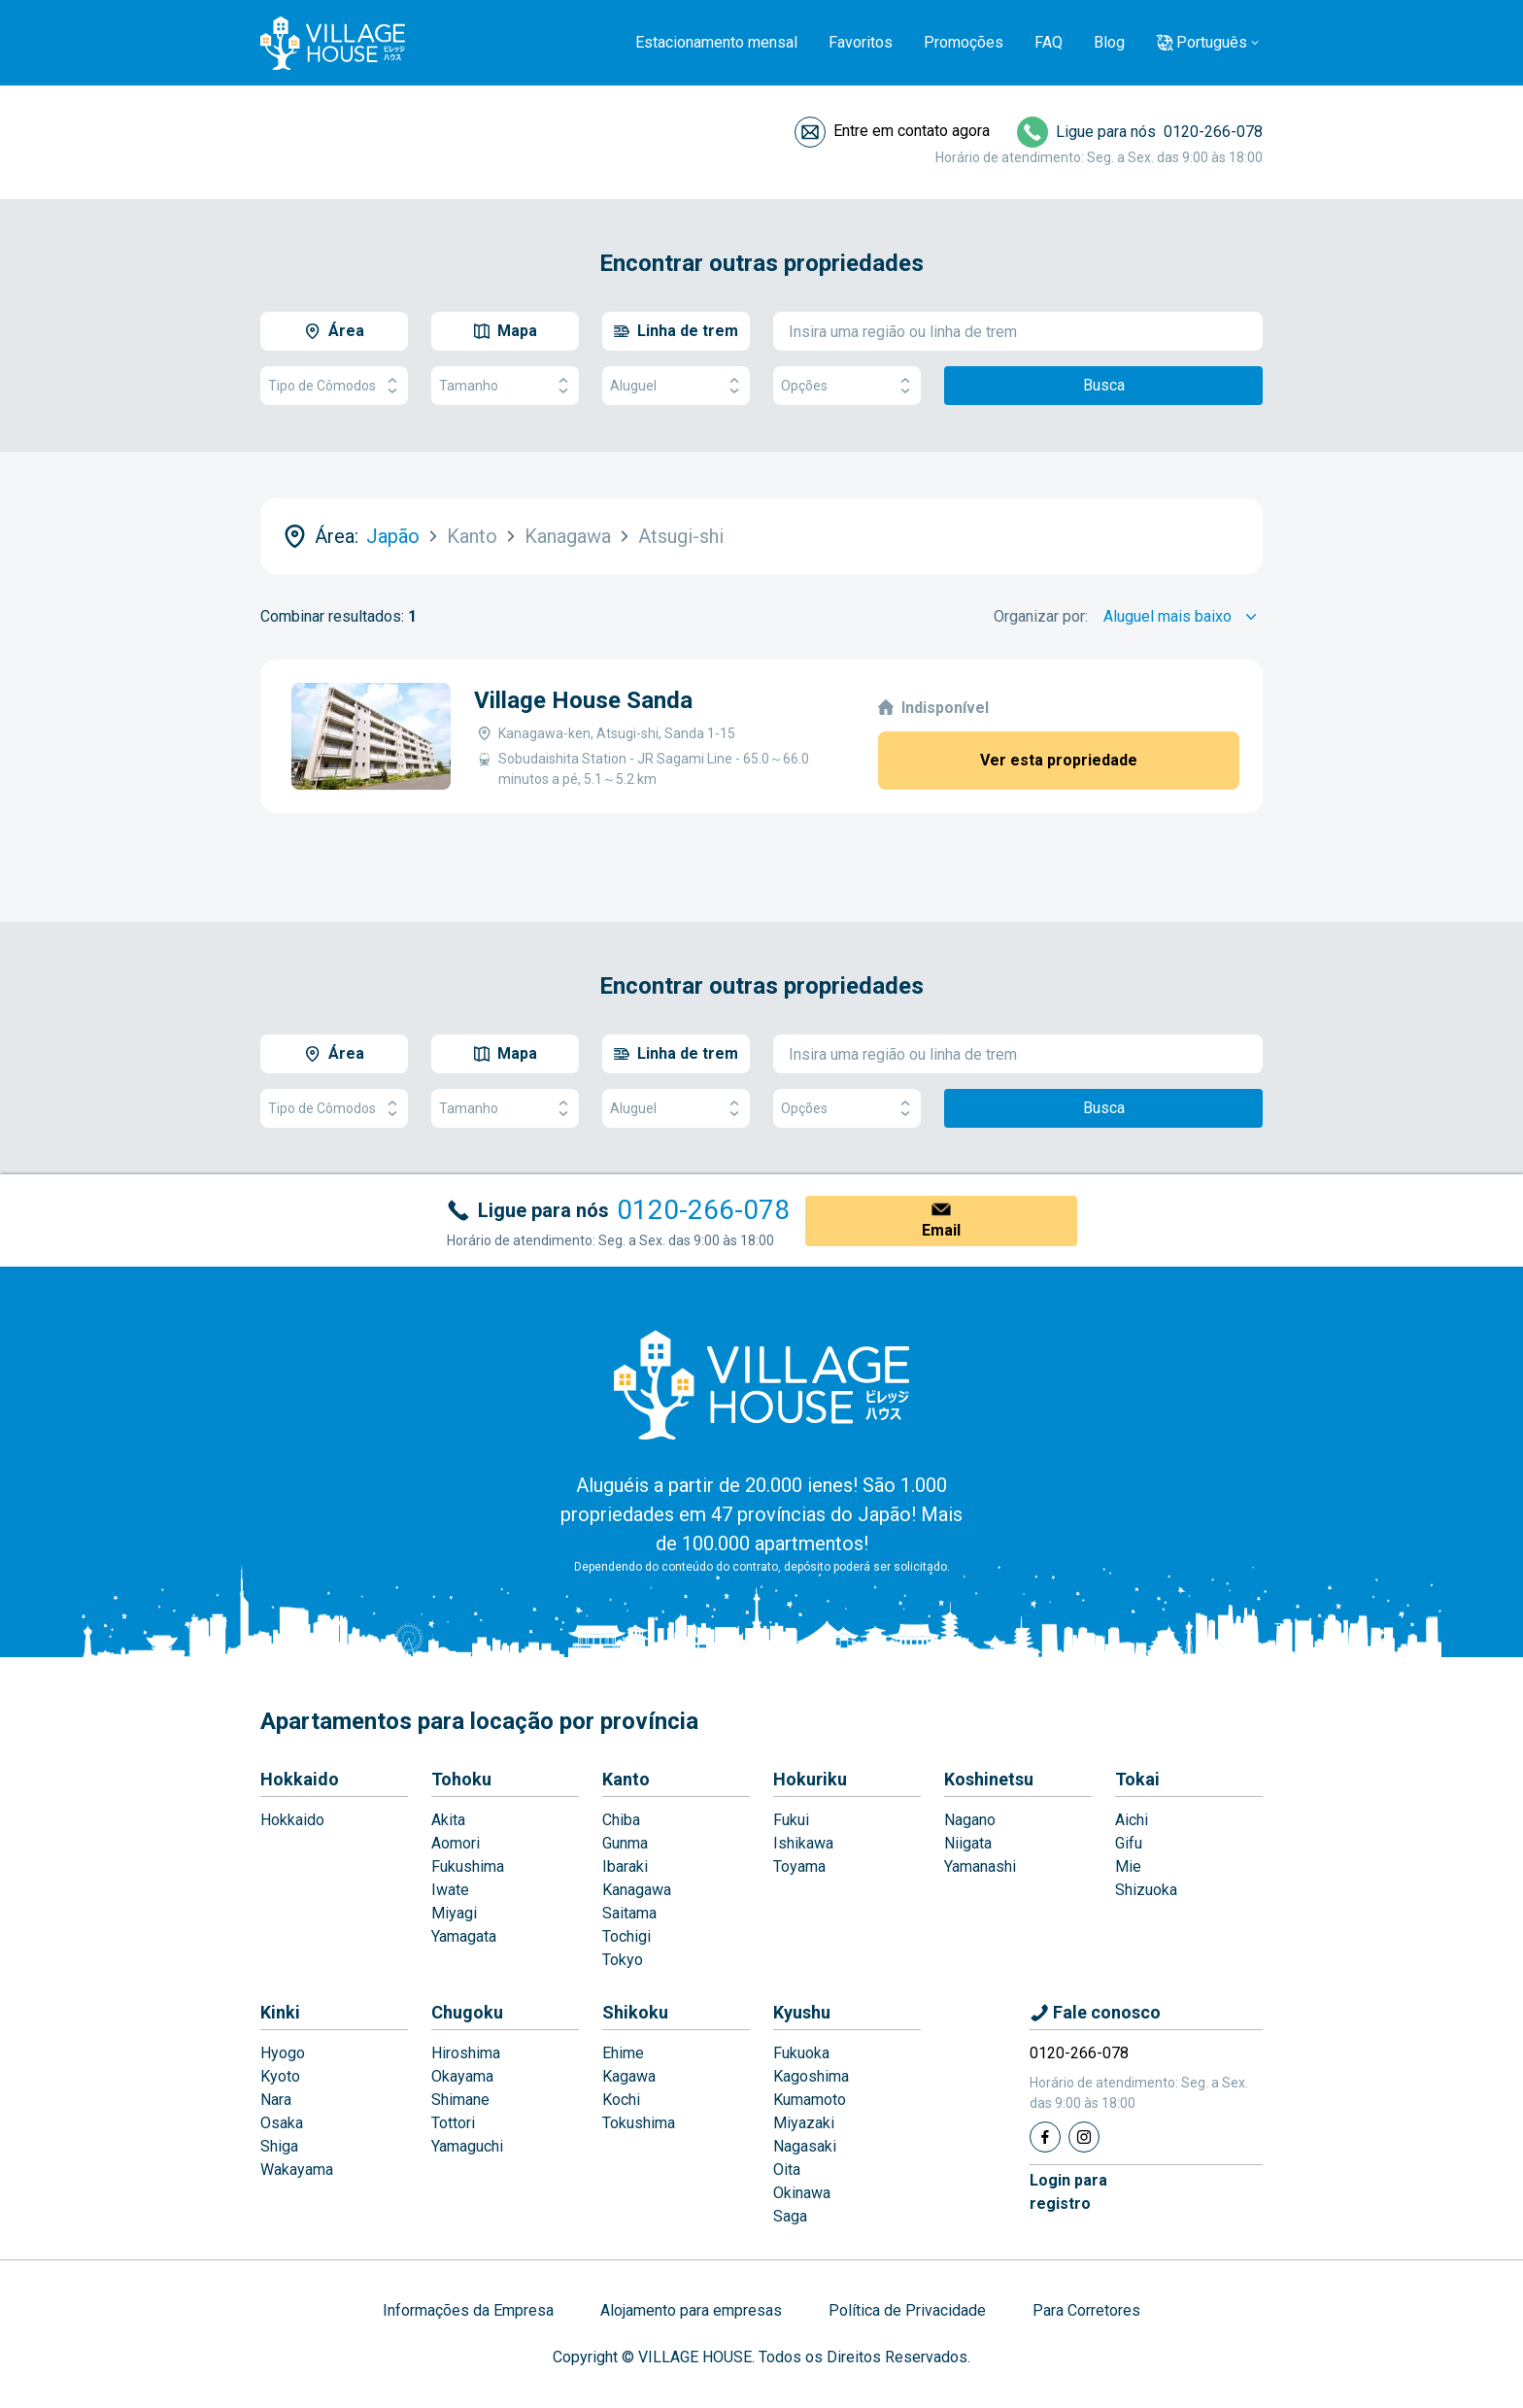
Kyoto (280, 2076)
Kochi (621, 2099)
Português (1211, 42)
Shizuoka (1146, 1890)
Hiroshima (465, 2053)
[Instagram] (1084, 2137)
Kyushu (801, 2012)
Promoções (963, 42)
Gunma (625, 1843)
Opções (847, 386)
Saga (790, 2216)
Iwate (450, 1890)
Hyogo (282, 2053)
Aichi (1131, 1820)
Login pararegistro (1068, 2192)
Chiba (621, 1820)
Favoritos (861, 42)
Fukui (791, 1820)
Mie (1128, 1866)
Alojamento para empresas (691, 2310)
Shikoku (635, 2012)
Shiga (279, 2146)
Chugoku (467, 2012)
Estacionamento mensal (716, 42)
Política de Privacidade (907, 2310)
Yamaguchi (467, 2146)
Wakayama (296, 2169)
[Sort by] (1183, 616)
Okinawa (801, 2193)
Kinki (280, 2012)
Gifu (1128, 1843)
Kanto (626, 1779)
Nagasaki (804, 2146)
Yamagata (463, 1936)
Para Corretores (1086, 2310)
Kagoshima (811, 2076)
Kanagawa (636, 1890)
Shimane (460, 2099)
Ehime (623, 2053)
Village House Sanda (583, 700)
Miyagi (454, 1913)
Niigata (968, 1843)
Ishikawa (803, 1843)
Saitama (629, 1913)
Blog (1109, 42)
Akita (448, 1820)
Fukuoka (801, 2053)
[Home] (761, 1384)
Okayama (462, 2076)
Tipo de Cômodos (334, 386)
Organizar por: (1041, 616)
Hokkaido (299, 1779)
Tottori (453, 2123)
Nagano (970, 1820)
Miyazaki (803, 2123)
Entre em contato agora (911, 130)
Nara (275, 2099)
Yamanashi (980, 1866)
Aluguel (676, 386)
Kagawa (629, 2076)
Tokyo (622, 1959)
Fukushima (467, 1866)
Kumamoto (809, 2099)
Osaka (281, 2123)
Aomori (455, 1843)
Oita (786, 2169)
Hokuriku (810, 1779)
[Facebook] (1045, 2137)
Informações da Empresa (468, 2310)
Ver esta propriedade (1058, 760)
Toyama (799, 1866)
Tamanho (505, 386)
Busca (1104, 385)
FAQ (1048, 42)
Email (941, 1230)
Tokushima (638, 2123)
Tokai (1137, 1779)
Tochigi (626, 1936)
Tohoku (461, 1779)
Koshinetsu (988, 1779)
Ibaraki (625, 1866)
